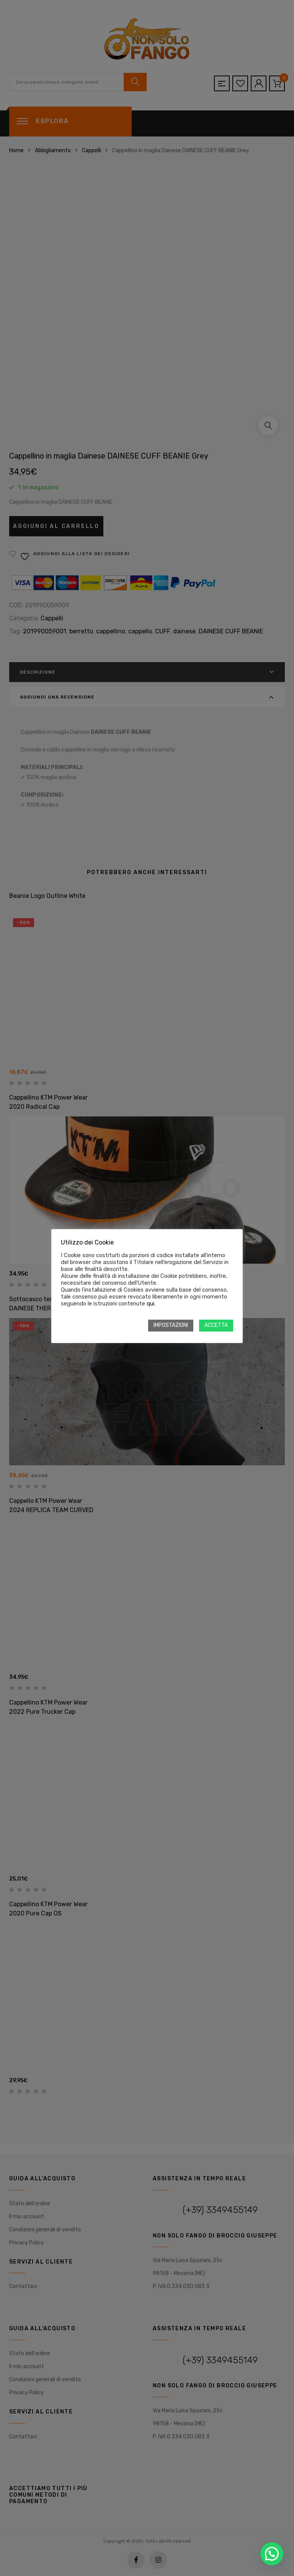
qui (150, 1303)
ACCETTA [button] (216, 1325)
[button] (271, 2553)
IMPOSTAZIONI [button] (171, 1325)
